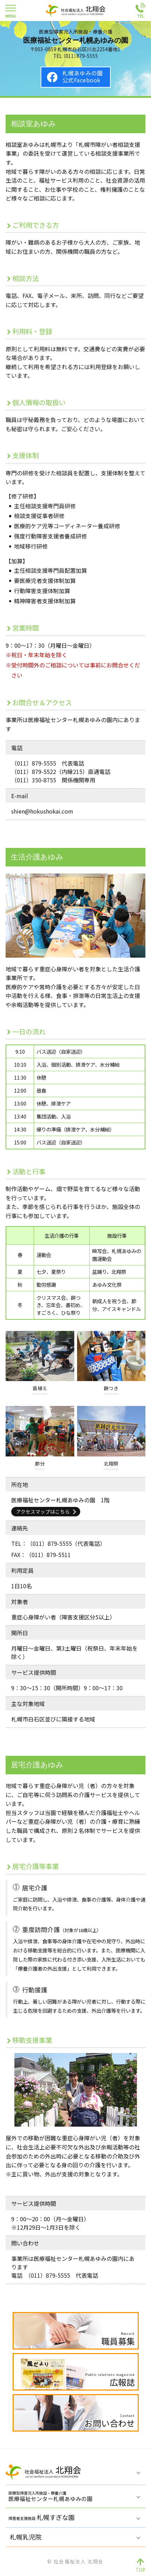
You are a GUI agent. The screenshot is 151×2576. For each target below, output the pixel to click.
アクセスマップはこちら (43, 1511)
